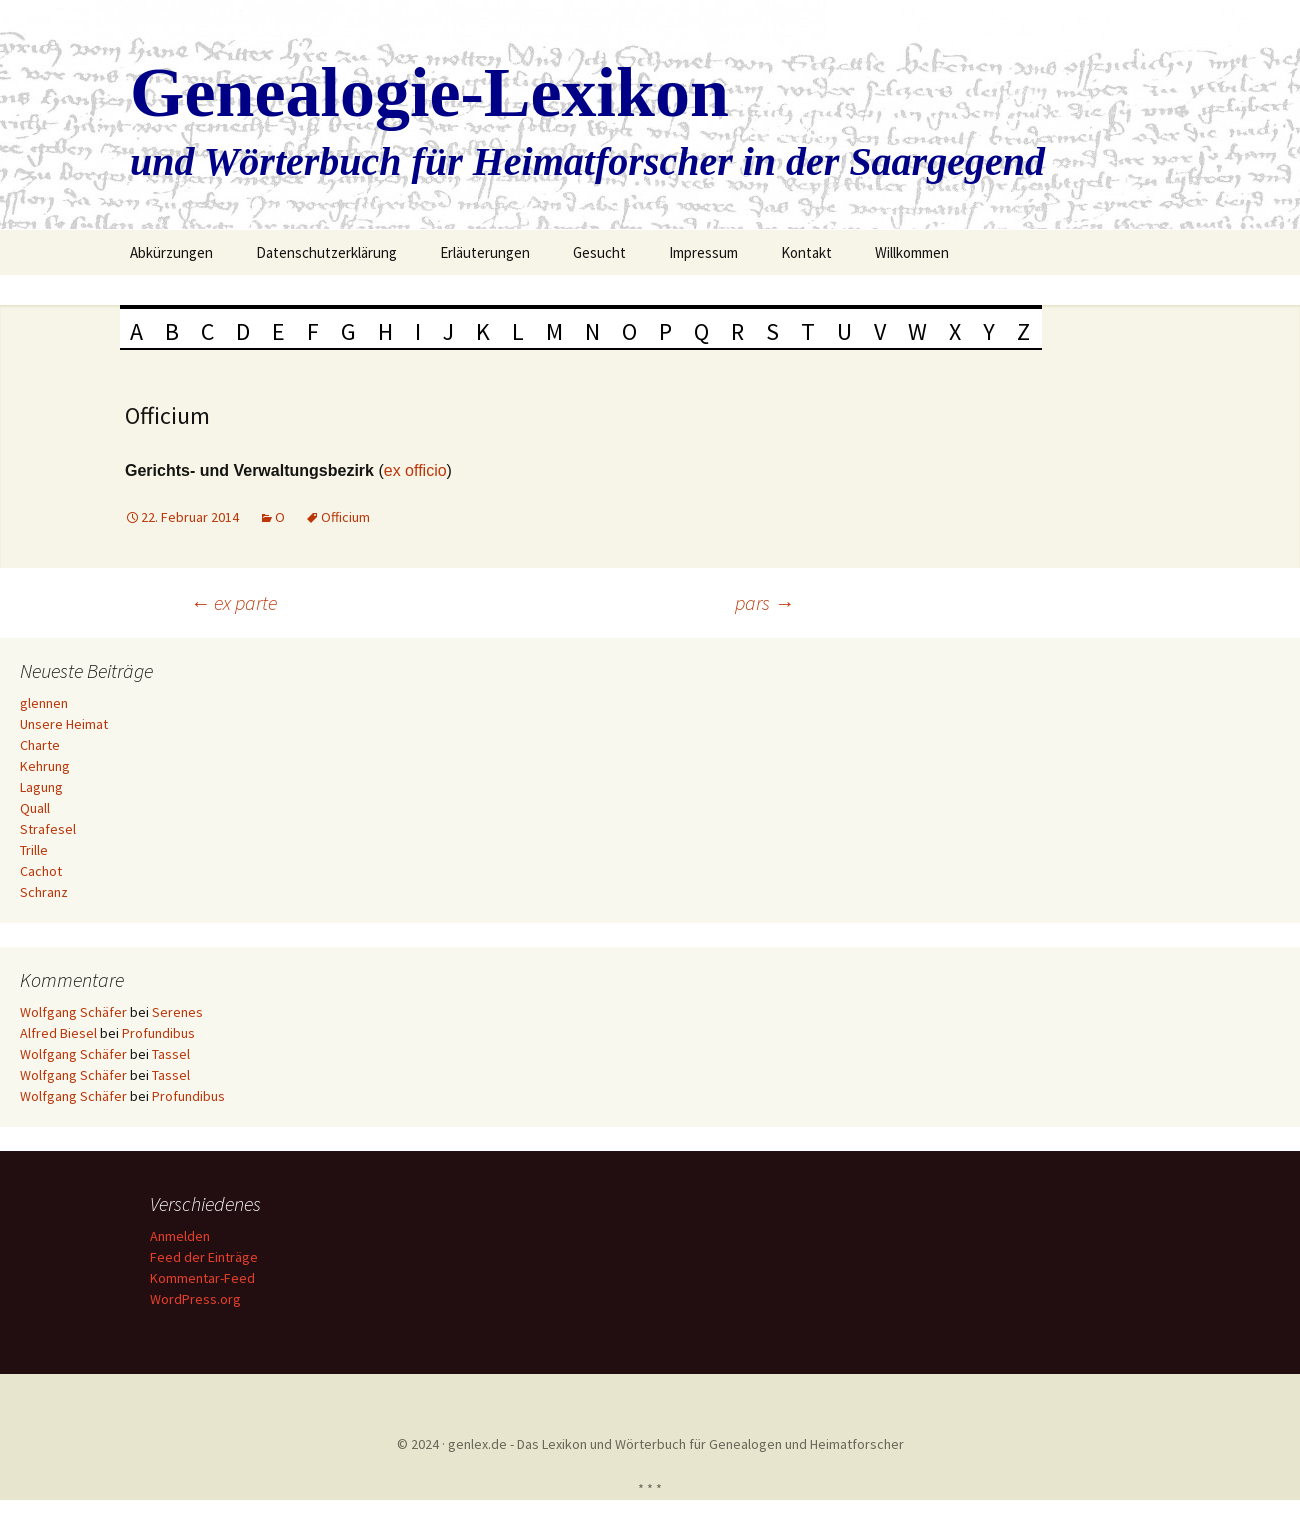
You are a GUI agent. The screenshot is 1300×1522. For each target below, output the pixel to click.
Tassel (171, 1054)
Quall (35, 808)
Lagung (41, 787)
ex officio (415, 470)
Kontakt (806, 252)
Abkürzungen (171, 252)
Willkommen (912, 252)
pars (764, 602)
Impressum (703, 252)
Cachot (41, 871)
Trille (34, 850)
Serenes (177, 1012)
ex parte (233, 602)
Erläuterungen (485, 252)
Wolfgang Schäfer (73, 1012)
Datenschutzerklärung (326, 252)
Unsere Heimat (64, 724)
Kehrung (45, 766)
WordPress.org (198, 1299)
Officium (345, 517)
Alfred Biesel (58, 1033)
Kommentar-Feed (205, 1278)
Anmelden (183, 1236)
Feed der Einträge (207, 1257)
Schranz (44, 892)
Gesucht (599, 252)
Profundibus (158, 1033)
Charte (40, 745)
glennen (44, 703)
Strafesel (48, 829)
